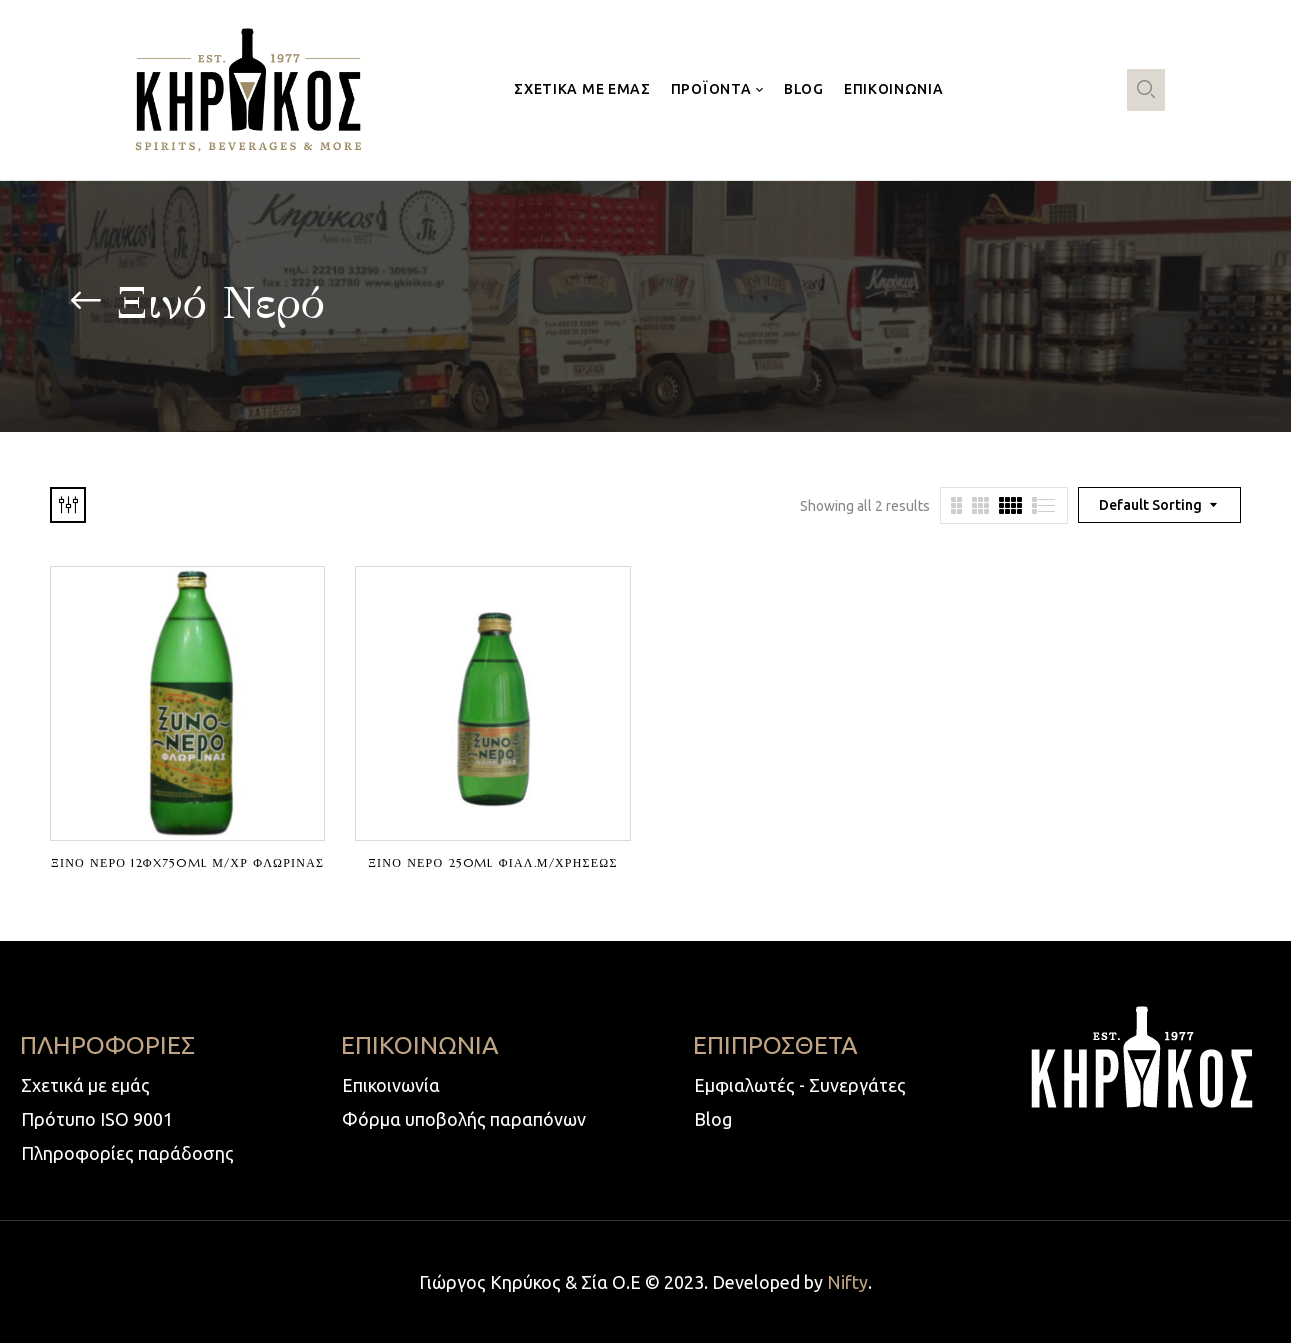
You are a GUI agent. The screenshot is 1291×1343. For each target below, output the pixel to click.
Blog (713, 1119)
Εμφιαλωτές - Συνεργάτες (800, 1085)
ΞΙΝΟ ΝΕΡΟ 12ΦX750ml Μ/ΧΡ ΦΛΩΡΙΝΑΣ (187, 862)
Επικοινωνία (391, 1085)
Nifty (847, 1282)
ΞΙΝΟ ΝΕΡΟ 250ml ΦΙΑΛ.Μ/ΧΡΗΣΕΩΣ (492, 862)
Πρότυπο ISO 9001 (97, 1119)
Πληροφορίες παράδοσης (127, 1153)
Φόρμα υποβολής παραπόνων (464, 1119)
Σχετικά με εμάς (85, 1085)
